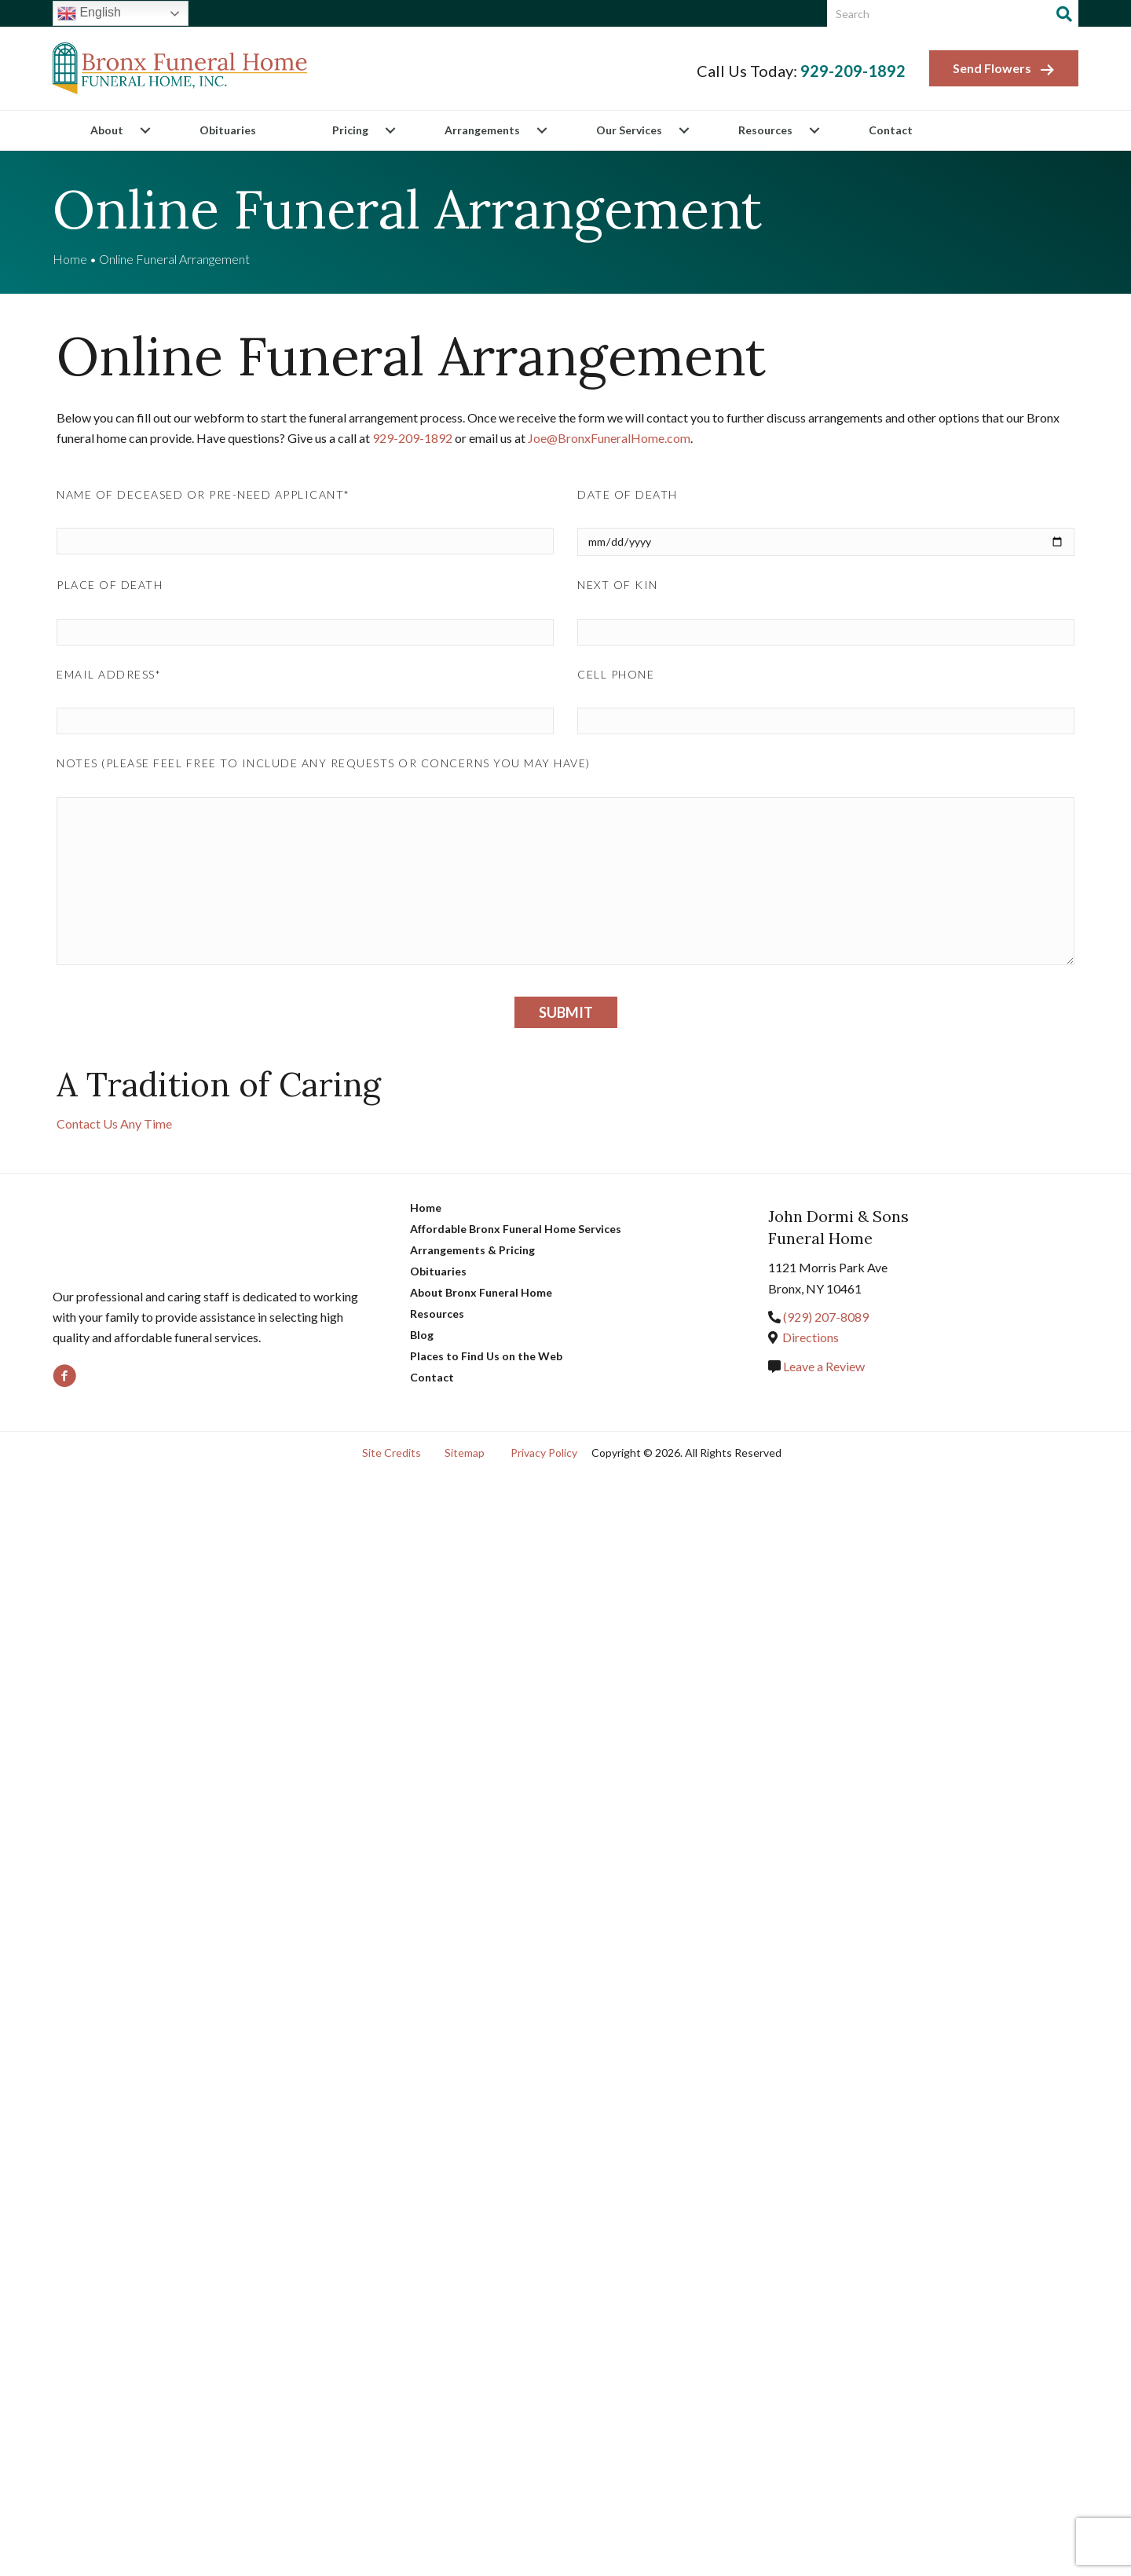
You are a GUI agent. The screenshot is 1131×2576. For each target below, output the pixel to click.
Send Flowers (1004, 68)
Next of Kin (617, 584)
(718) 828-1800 (849, 70)
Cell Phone (615, 674)
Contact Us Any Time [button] (114, 1123)
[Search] (1064, 14)
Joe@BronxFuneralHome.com (617, 437)
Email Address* (109, 674)
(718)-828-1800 (416, 437)
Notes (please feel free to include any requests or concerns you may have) (324, 763)
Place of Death (110, 584)
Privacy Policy (544, 1452)
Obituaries (227, 130)
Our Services (629, 130)
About (106, 130)
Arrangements (482, 130)
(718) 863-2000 (826, 1316)
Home (70, 258)
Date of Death (627, 494)
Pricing (350, 130)
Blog (422, 1334)
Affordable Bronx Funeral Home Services (515, 1228)
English (89, 13)
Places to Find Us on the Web (486, 1356)
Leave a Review (823, 1366)
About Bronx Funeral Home (481, 1292)
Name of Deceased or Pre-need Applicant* (203, 494)
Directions (810, 1337)
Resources (765, 130)
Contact (891, 130)
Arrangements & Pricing (472, 1250)
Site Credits (391, 1452)
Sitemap (465, 1452)
